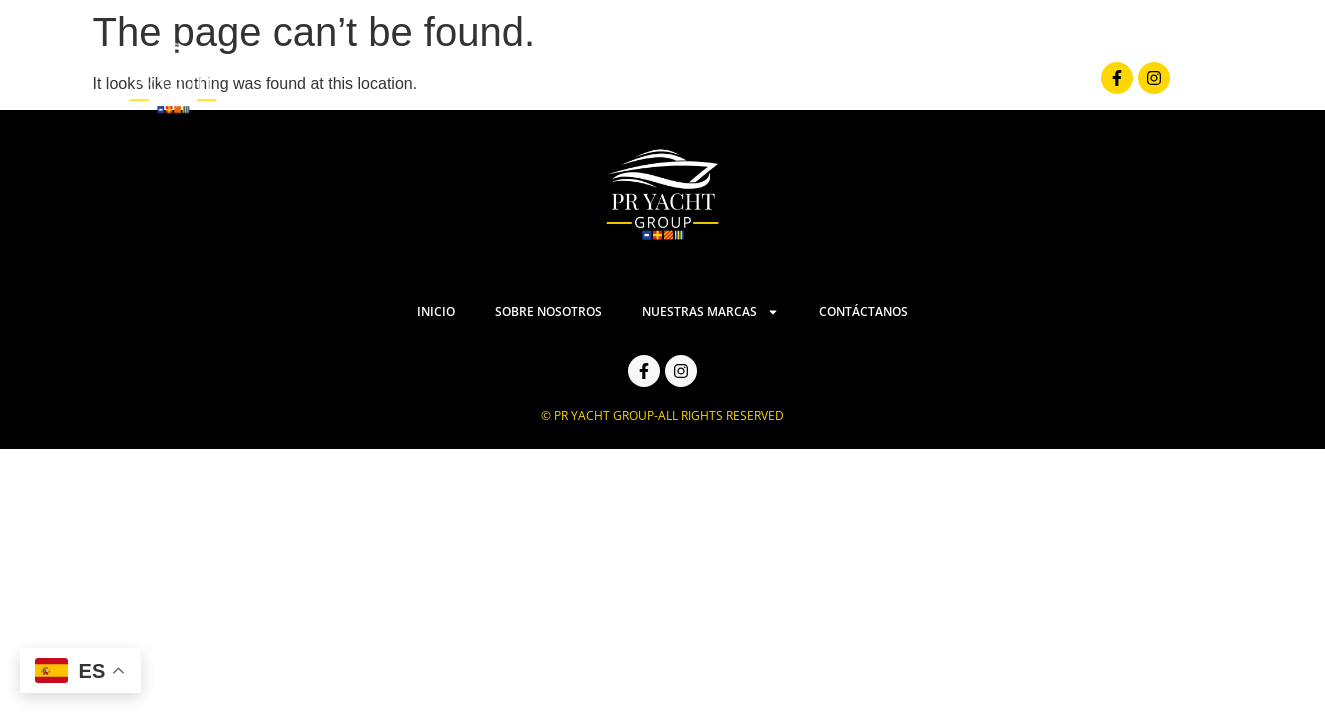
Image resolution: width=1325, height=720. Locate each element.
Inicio (524, 78)
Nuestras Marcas (836, 78)
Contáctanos (1008, 78)
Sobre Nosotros (651, 78)
